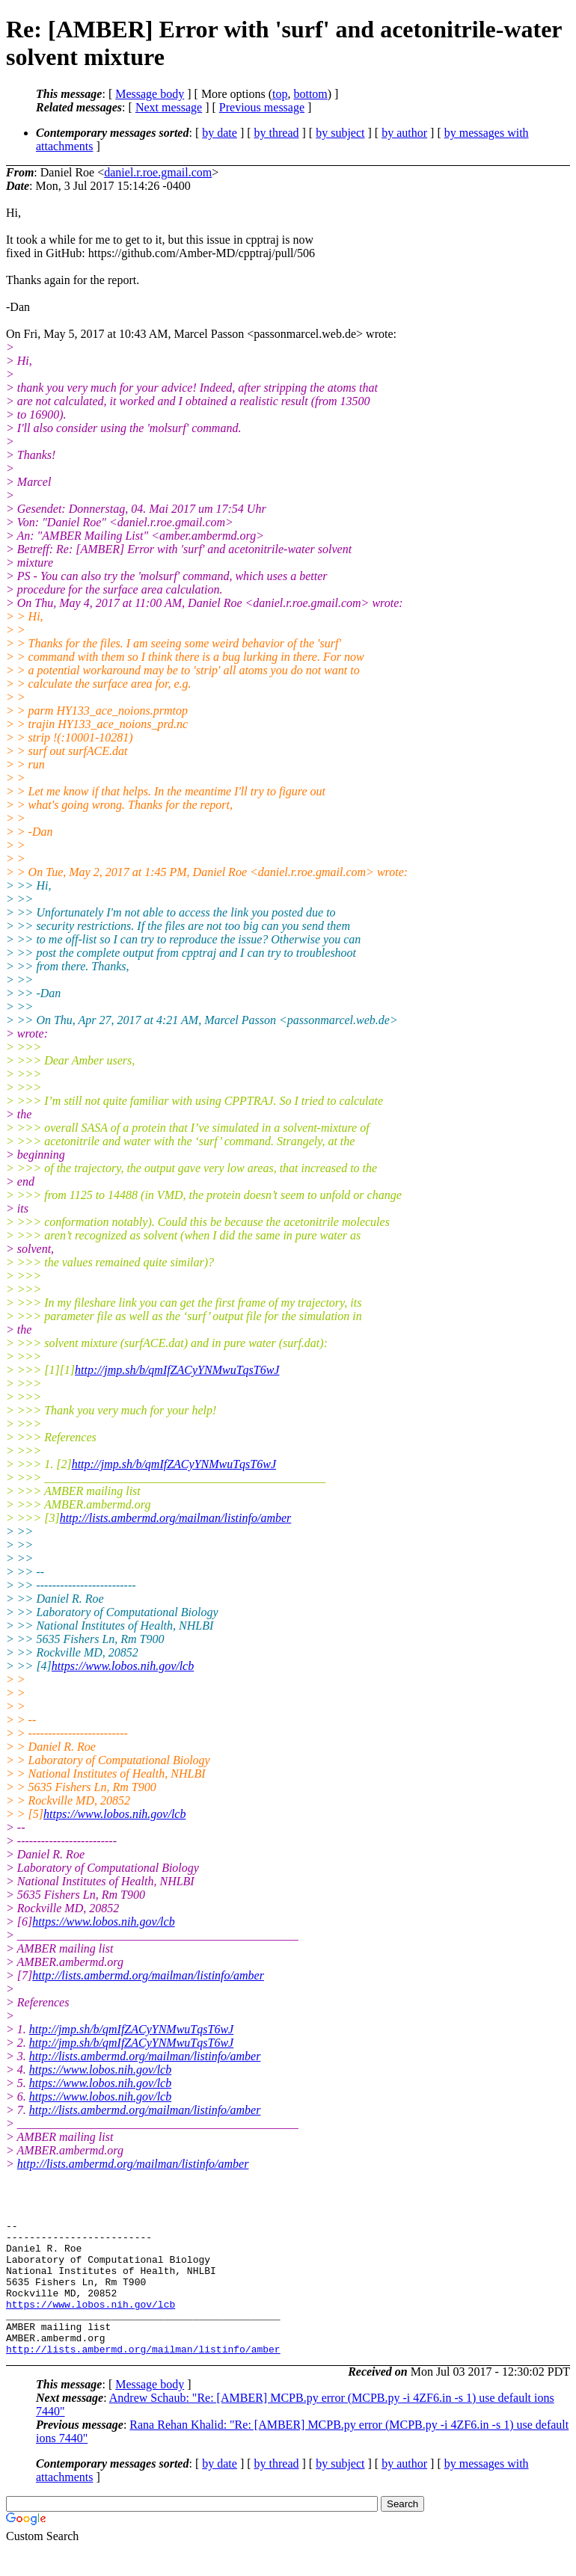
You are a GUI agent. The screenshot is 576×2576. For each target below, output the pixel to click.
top (279, 93)
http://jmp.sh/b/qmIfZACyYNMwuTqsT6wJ (177, 1370)
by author (404, 132)
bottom (310, 93)
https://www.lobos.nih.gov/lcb (123, 1666)
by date (219, 132)
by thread (276, 132)
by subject (340, 132)
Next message (168, 107)
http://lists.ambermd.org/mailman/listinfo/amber (176, 1518)
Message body (149, 93)
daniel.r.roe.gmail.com (158, 172)
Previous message (261, 107)
